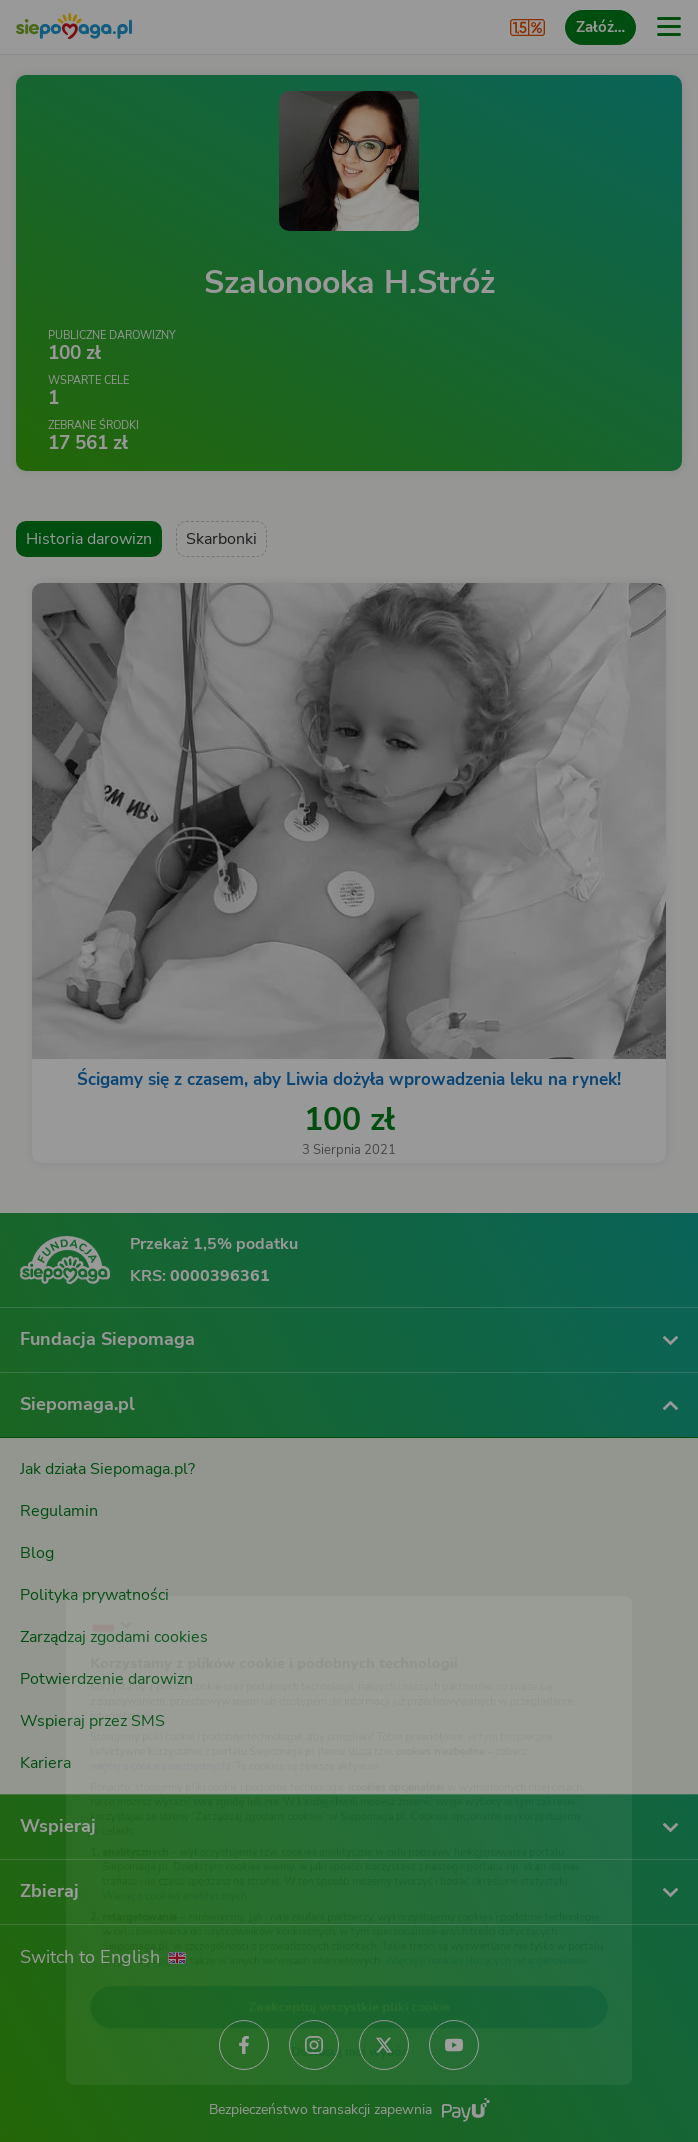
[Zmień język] (56, 1575)
